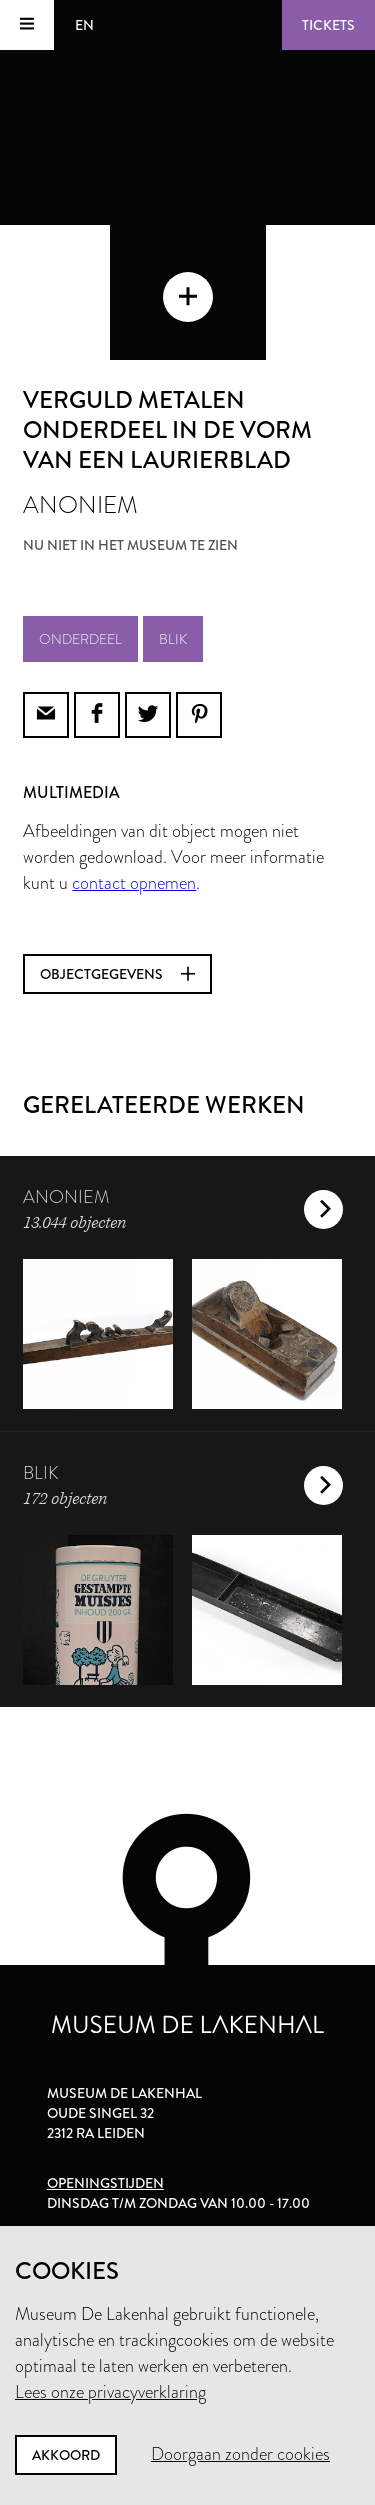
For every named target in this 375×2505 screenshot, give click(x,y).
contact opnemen (134, 883)
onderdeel (80, 639)
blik (173, 639)
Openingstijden (105, 2183)
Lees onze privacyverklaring (110, 2392)
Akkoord (66, 2455)
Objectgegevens (117, 974)
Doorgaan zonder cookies (240, 2454)
